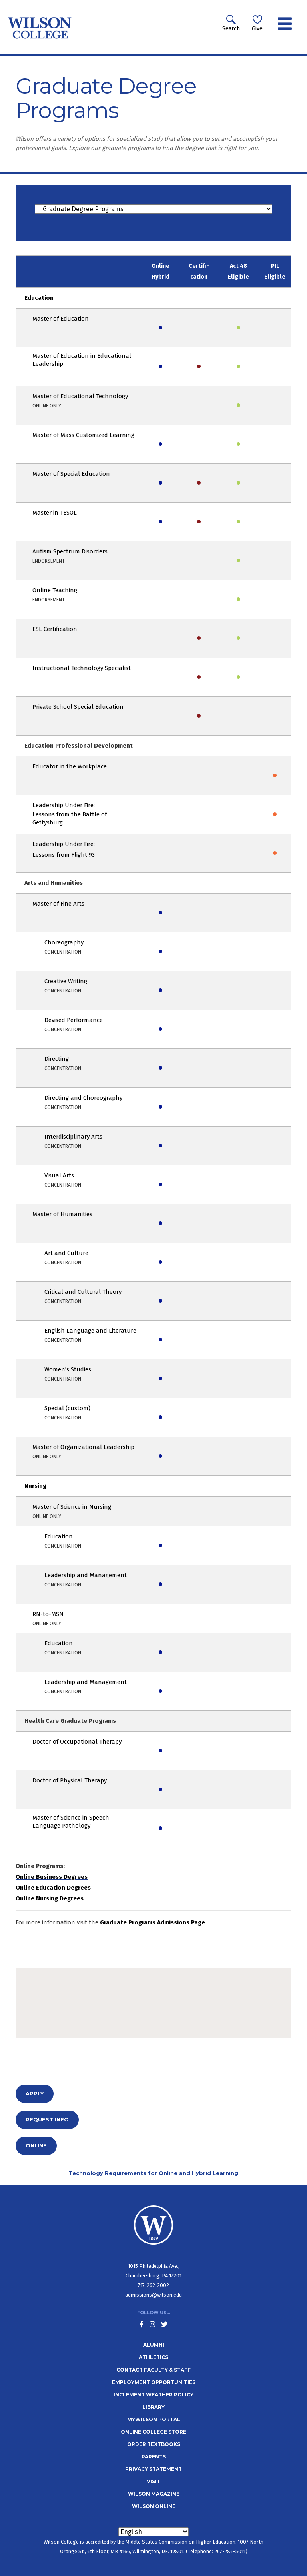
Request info (47, 2119)
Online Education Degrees (53, 1887)
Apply (35, 2093)
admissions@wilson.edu (153, 2295)
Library (153, 2407)
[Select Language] (153, 2531)
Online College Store (153, 2432)
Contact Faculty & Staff (153, 2370)
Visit (153, 2481)
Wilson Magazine (153, 2494)
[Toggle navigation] (285, 24)
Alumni (153, 2345)
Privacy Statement (153, 2469)
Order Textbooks (153, 2444)
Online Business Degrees (52, 1876)
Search (231, 23)
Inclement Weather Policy (153, 2395)
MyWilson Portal (153, 2419)
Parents (154, 2457)
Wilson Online (153, 2506)
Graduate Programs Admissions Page (152, 1922)
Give (257, 23)
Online (36, 2145)
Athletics (153, 2357)
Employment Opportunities (153, 2382)
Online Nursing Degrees (50, 1898)
